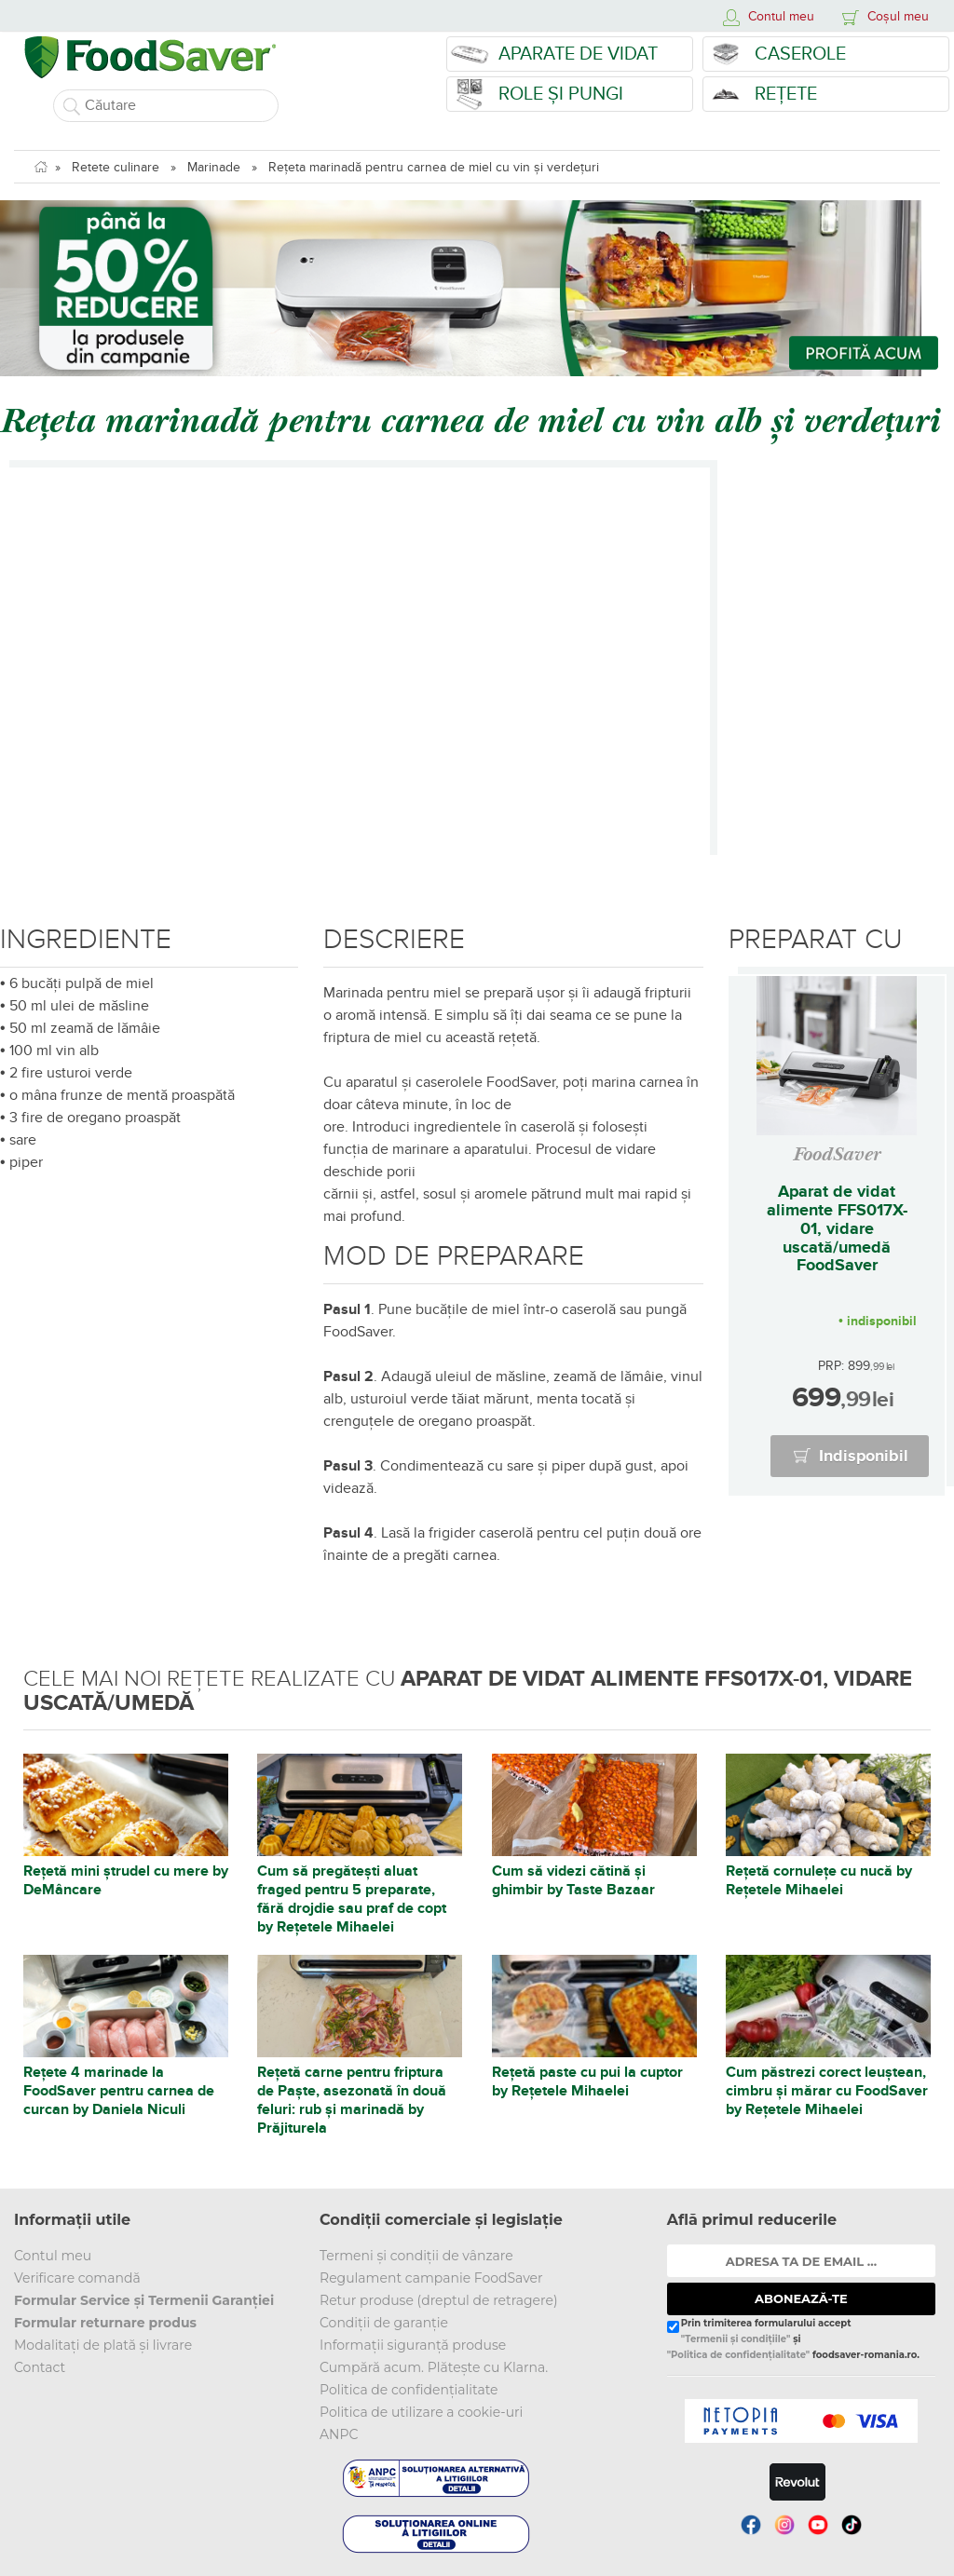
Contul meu (52, 2255)
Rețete (786, 94)
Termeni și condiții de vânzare (416, 2255)
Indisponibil (863, 1456)
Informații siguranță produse (413, 2345)
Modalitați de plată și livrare (103, 2345)
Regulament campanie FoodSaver (431, 2278)
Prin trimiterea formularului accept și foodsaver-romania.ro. (793, 2339)
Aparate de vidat (578, 54)
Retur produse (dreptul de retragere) (439, 2300)
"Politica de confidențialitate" (738, 2354)
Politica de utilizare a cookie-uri (421, 2412)
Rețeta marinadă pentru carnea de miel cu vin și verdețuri (433, 167)
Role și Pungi (560, 94)
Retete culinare (115, 167)
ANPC (339, 2434)
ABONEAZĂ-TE (801, 2298)
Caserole (800, 54)
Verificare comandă (77, 2278)
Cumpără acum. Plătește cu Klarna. (434, 2367)
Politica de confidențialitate (409, 2389)
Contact (39, 2367)
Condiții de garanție (384, 2322)
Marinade (213, 167)
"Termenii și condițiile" (736, 2339)
